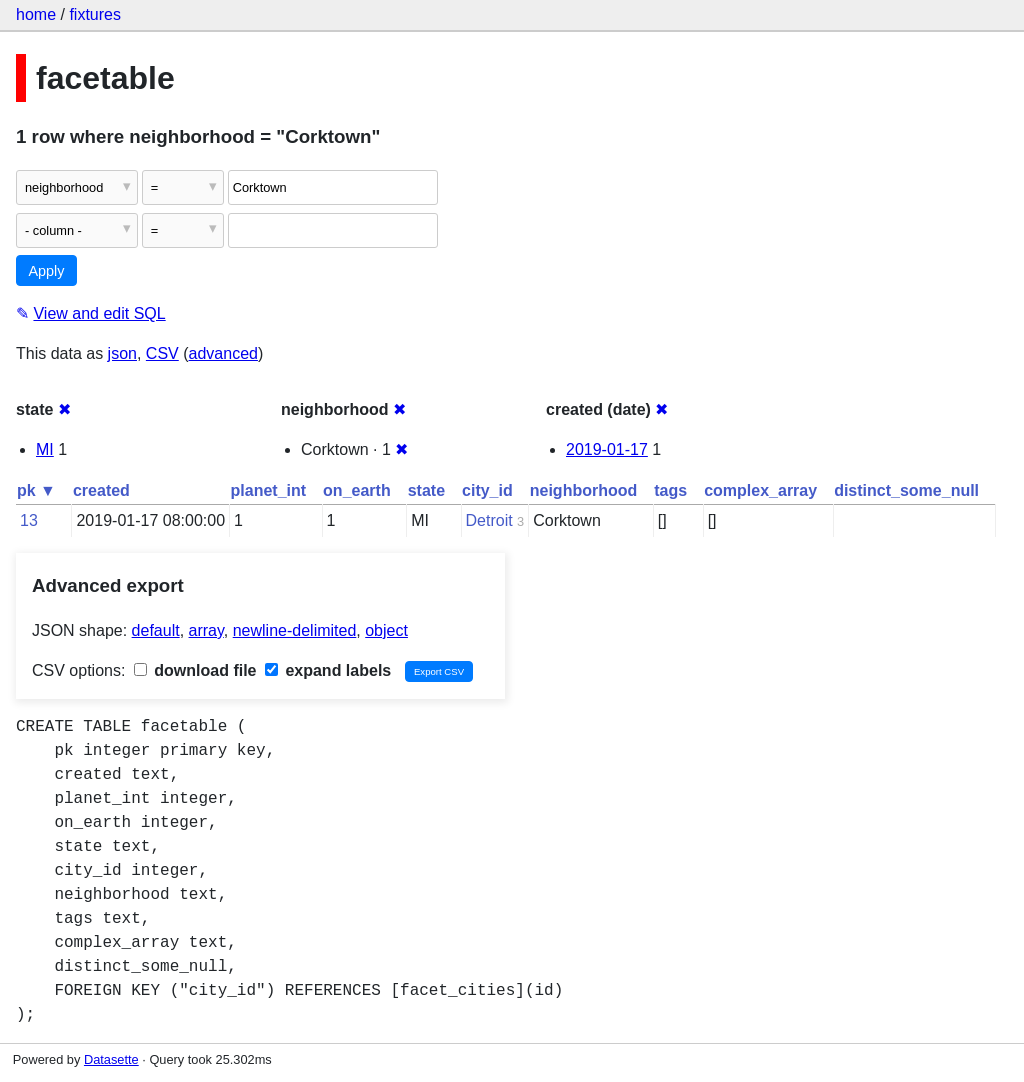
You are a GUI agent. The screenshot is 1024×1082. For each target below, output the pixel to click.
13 (29, 520)
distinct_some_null (906, 490)
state (426, 490)
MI (45, 449)
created (101, 490)
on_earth (357, 490)
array (206, 630)
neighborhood (584, 490)
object (386, 630)
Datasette (111, 1059)
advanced (223, 353)
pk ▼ (36, 490)
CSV (162, 353)
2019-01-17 (607, 449)
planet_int (269, 490)
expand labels (328, 670)
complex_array (760, 490)
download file (195, 670)
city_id (487, 490)
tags (670, 490)
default (156, 630)
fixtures (95, 14)
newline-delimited (295, 630)
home (36, 14)
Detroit (489, 520)
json (122, 353)
